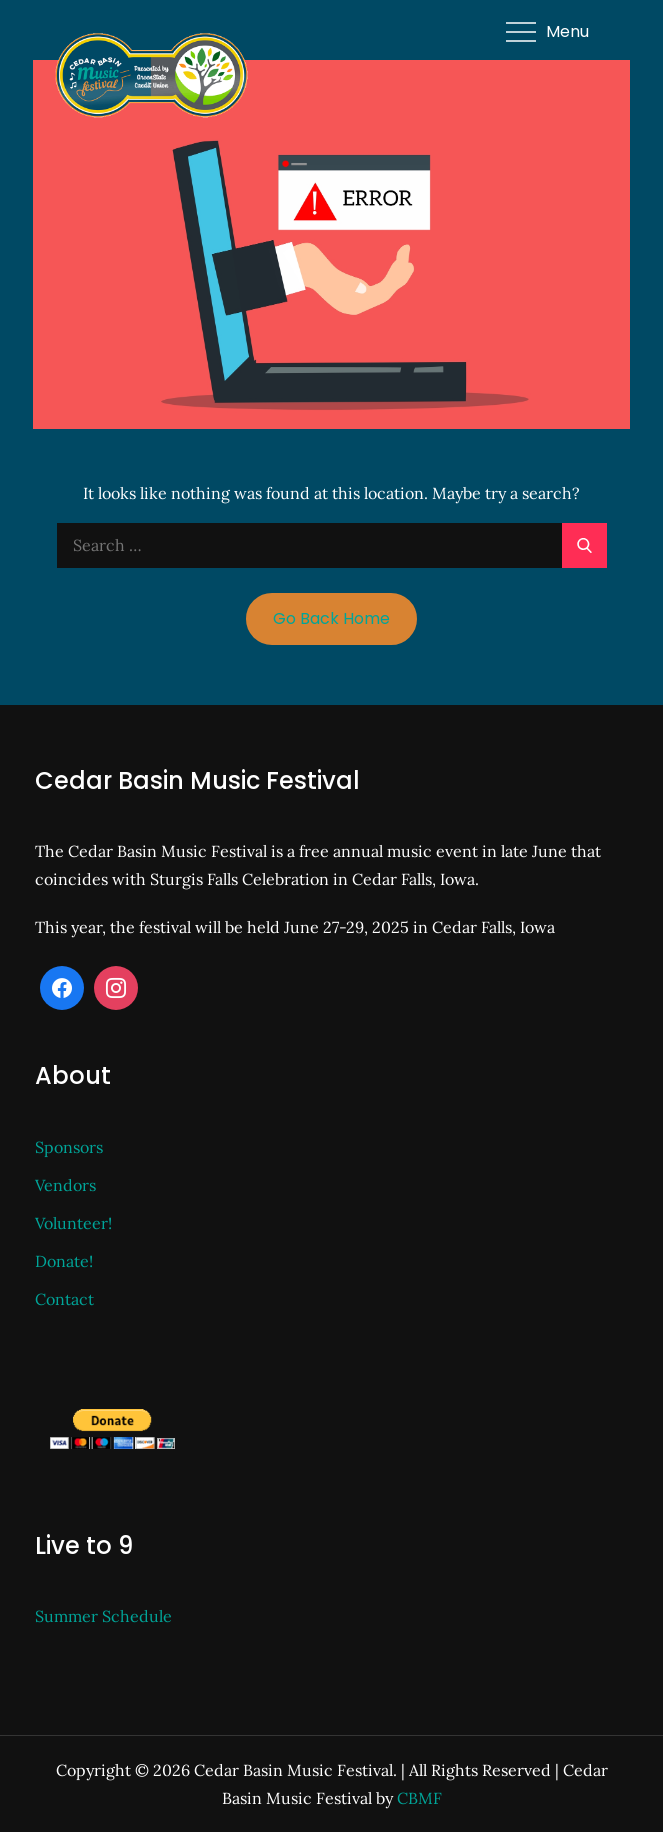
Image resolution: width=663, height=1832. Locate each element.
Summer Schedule (103, 1616)
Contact (64, 1299)
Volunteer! (73, 1223)
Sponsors (69, 1147)
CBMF (419, 1798)
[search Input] (332, 545)
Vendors (65, 1185)
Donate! (64, 1261)
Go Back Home (331, 618)
